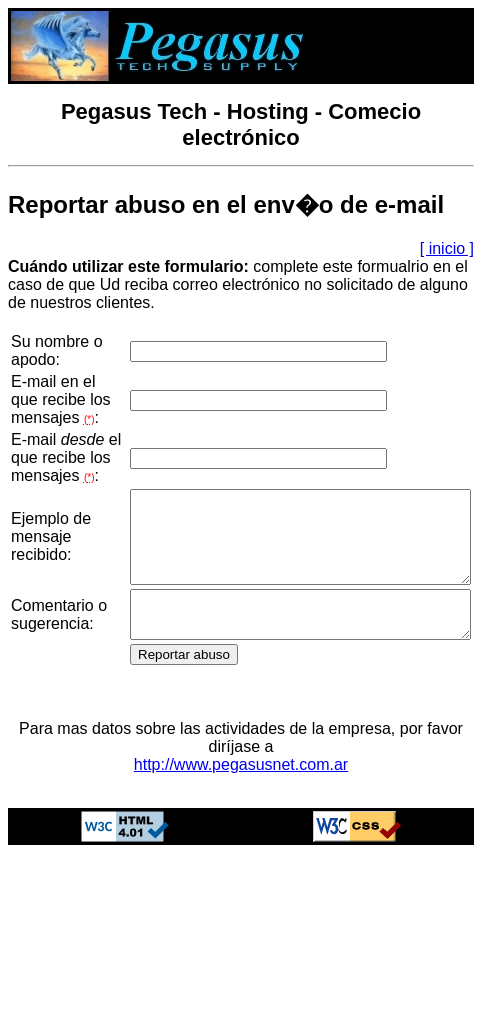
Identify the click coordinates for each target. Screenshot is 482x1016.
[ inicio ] (447, 248)
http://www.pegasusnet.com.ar (241, 881)
